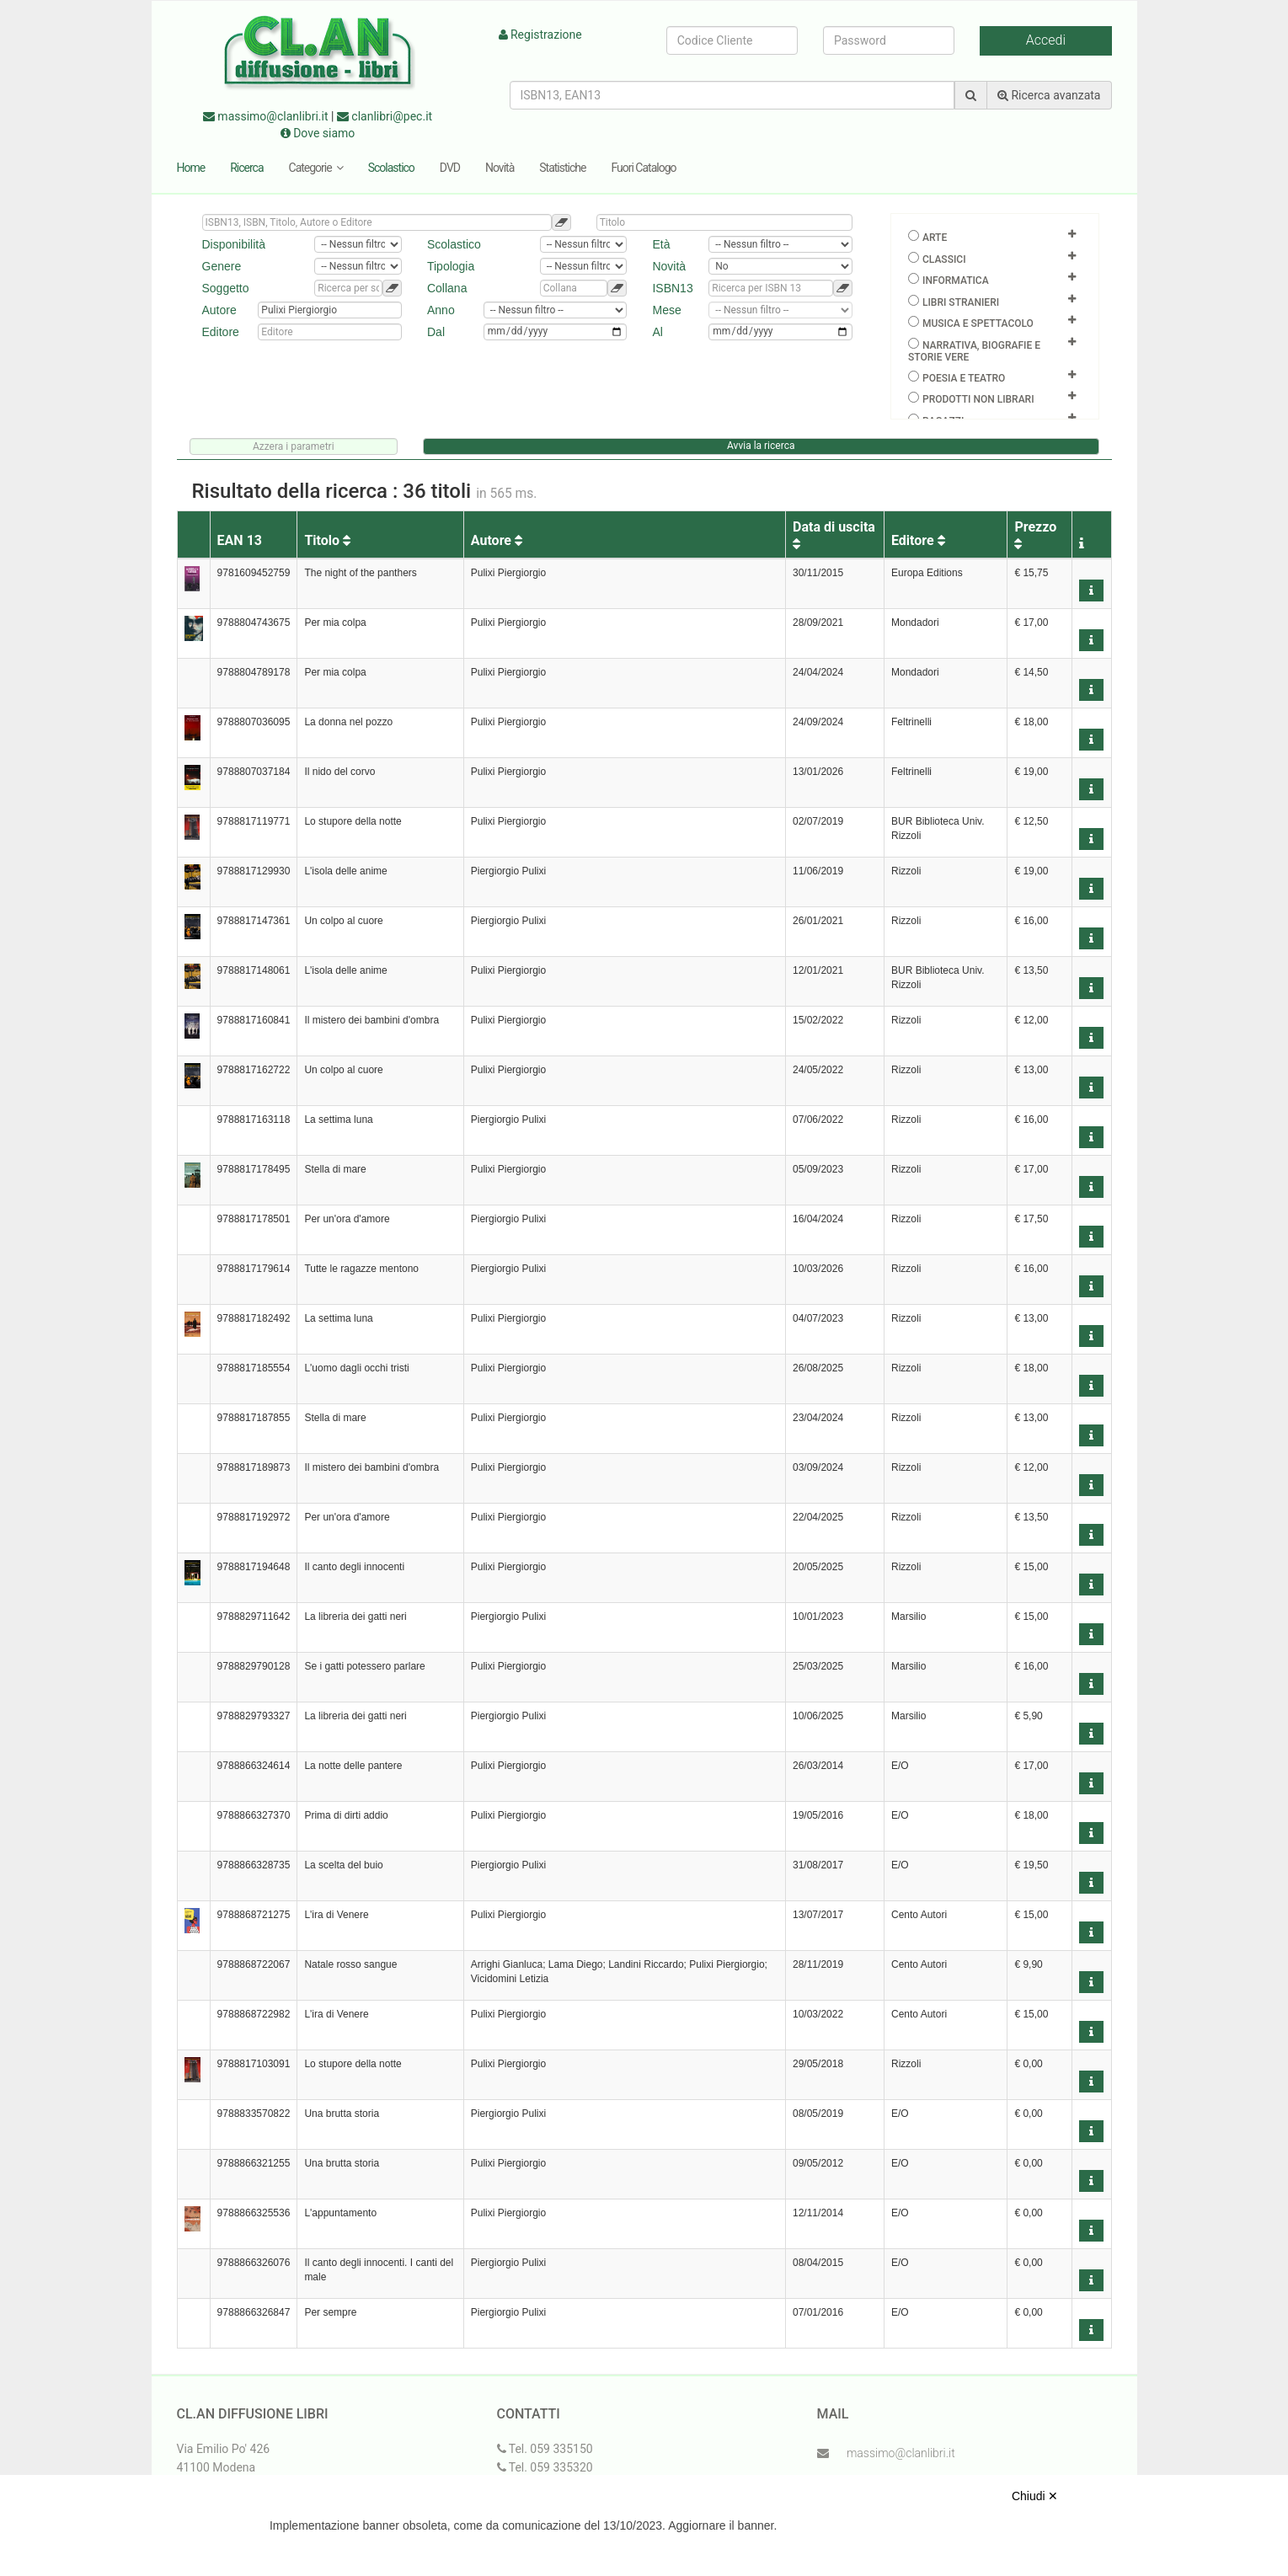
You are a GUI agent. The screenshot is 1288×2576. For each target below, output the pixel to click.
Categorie (316, 167)
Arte (934, 237)
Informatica (955, 280)
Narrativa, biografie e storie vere (974, 351)
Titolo (327, 540)
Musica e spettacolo (978, 323)
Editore (918, 540)
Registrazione (540, 34)
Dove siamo (318, 133)
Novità (499, 167)
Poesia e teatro (963, 378)
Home (191, 167)
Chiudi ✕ (1035, 2496)
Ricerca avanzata (1049, 95)
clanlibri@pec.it (384, 116)
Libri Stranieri (960, 302)
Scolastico (391, 167)
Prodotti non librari (978, 399)
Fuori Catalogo (643, 167)
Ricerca (246, 167)
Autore (496, 540)
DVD (450, 167)
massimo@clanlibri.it (266, 116)
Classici (944, 259)
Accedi (1046, 40)
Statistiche (562, 167)
